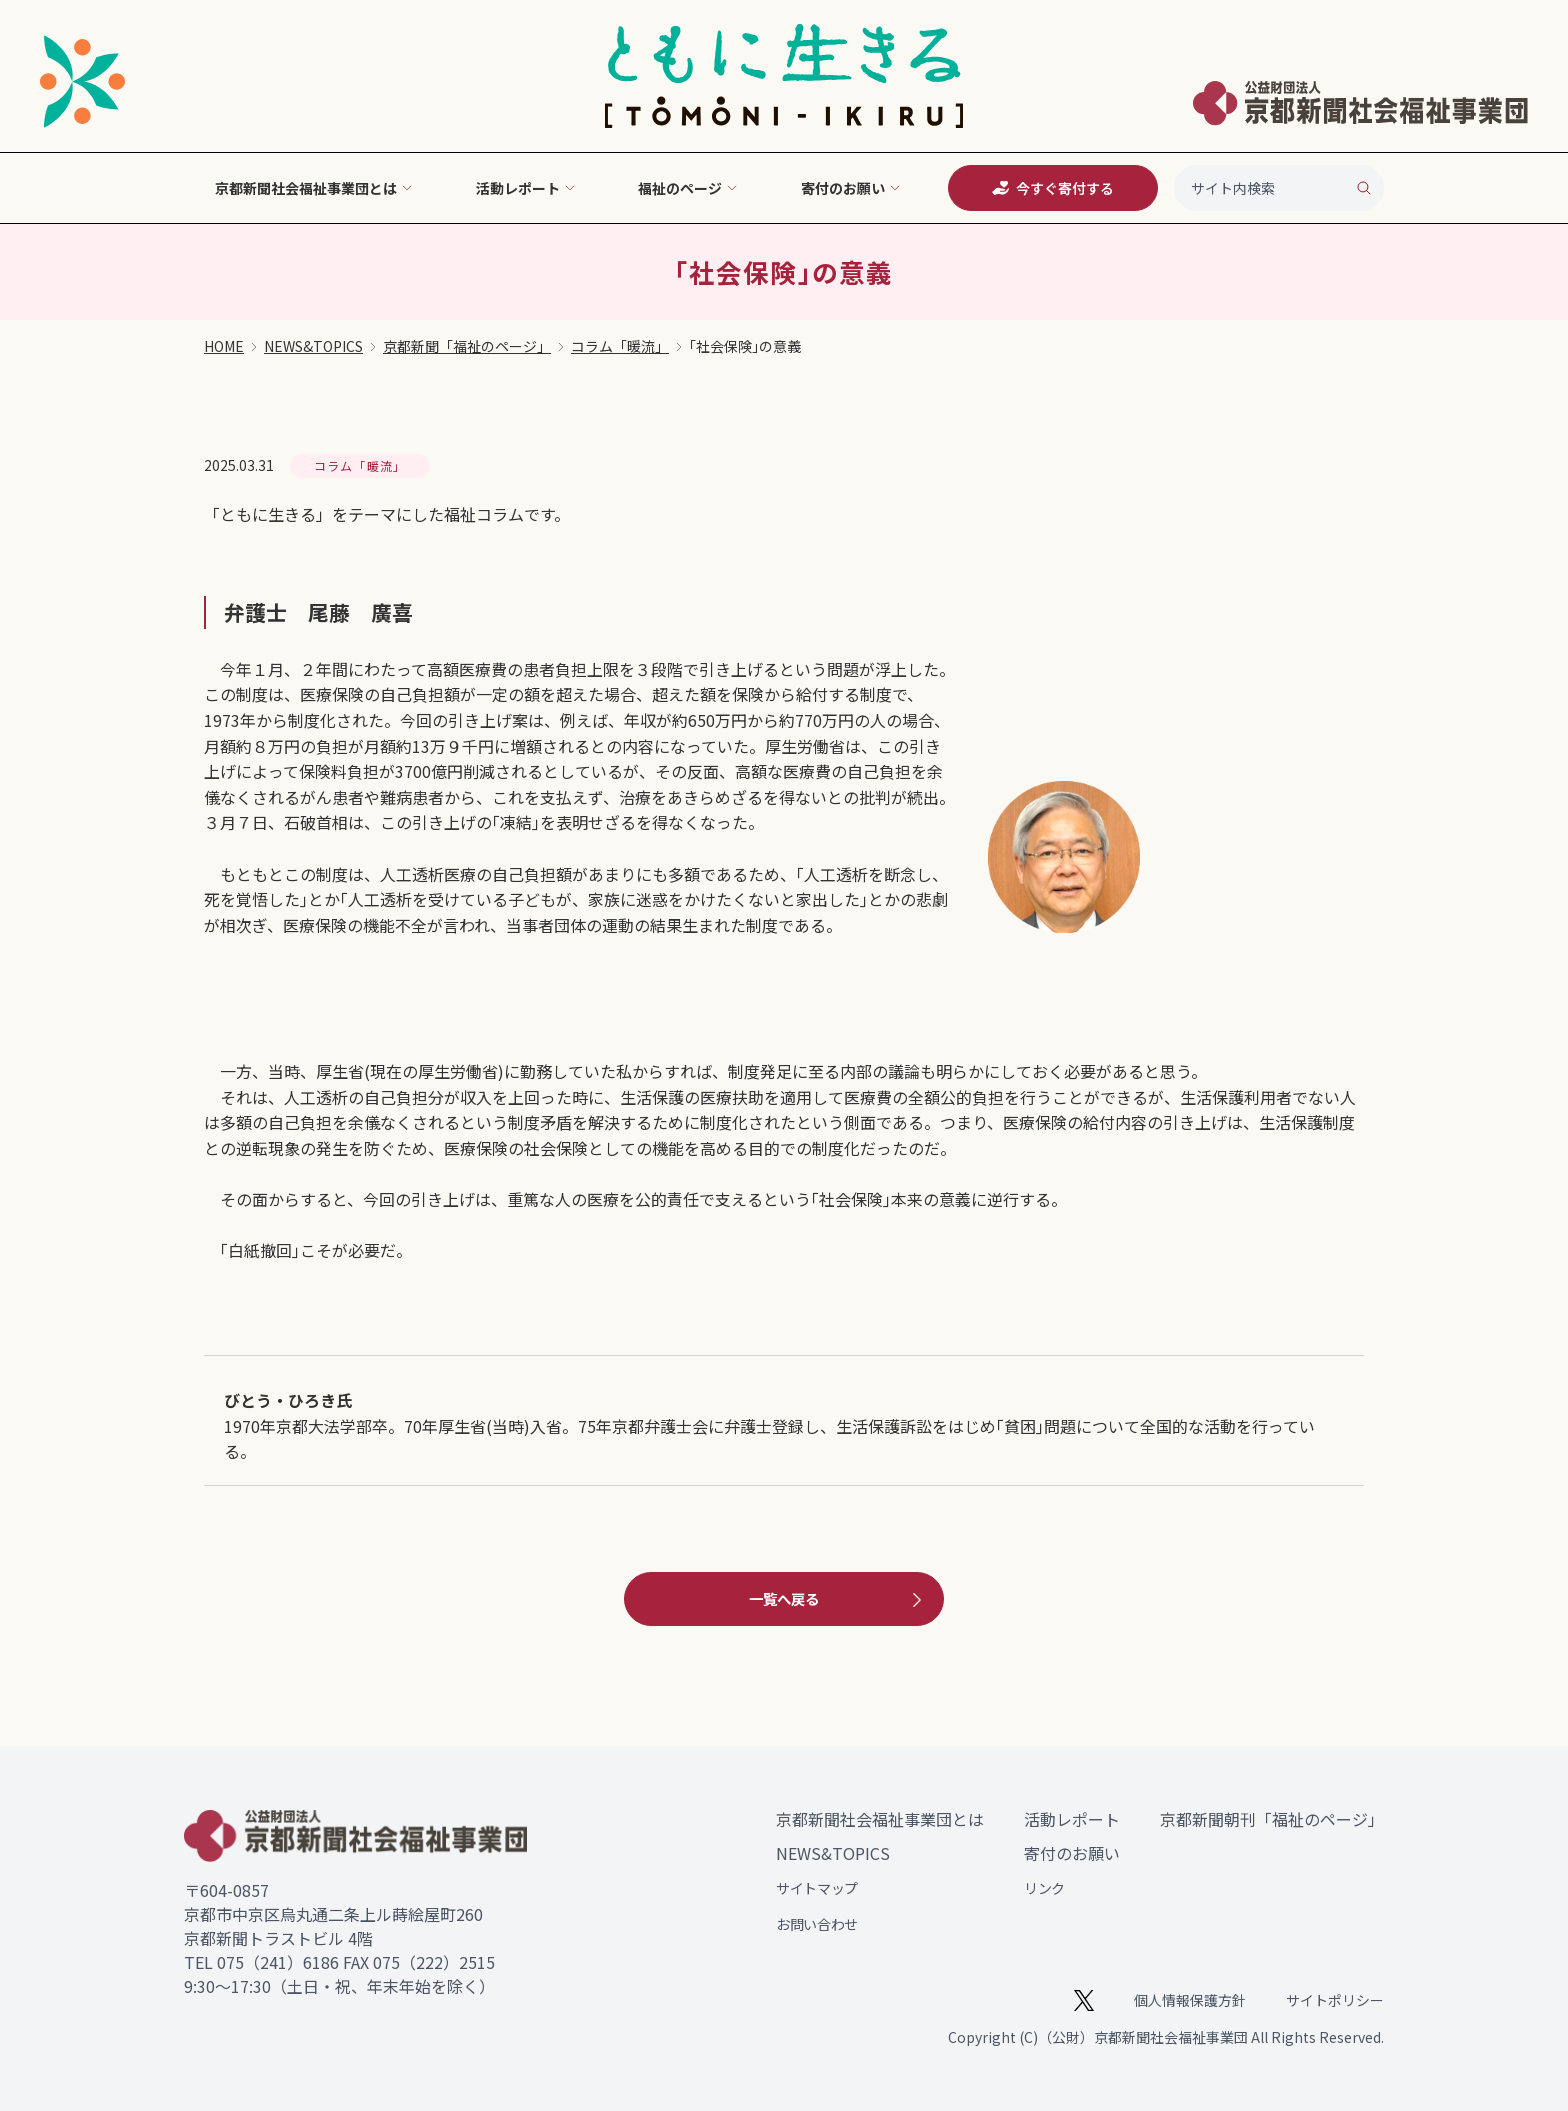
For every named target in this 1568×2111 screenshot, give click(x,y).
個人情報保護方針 (1190, 2000)
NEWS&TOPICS (313, 346)
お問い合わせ (817, 1924)
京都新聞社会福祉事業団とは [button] (314, 188)
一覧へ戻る (838, 1599)
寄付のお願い (1072, 1853)
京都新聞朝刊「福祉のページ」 (1272, 1819)
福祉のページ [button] (688, 188)
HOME (224, 346)
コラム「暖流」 (620, 346)
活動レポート (1072, 1819)
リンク (1044, 1888)
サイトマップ (817, 1888)
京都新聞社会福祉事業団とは (880, 1819)
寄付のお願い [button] (851, 188)
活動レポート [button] (526, 188)
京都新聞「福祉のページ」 (467, 346)
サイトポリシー (1335, 2000)
